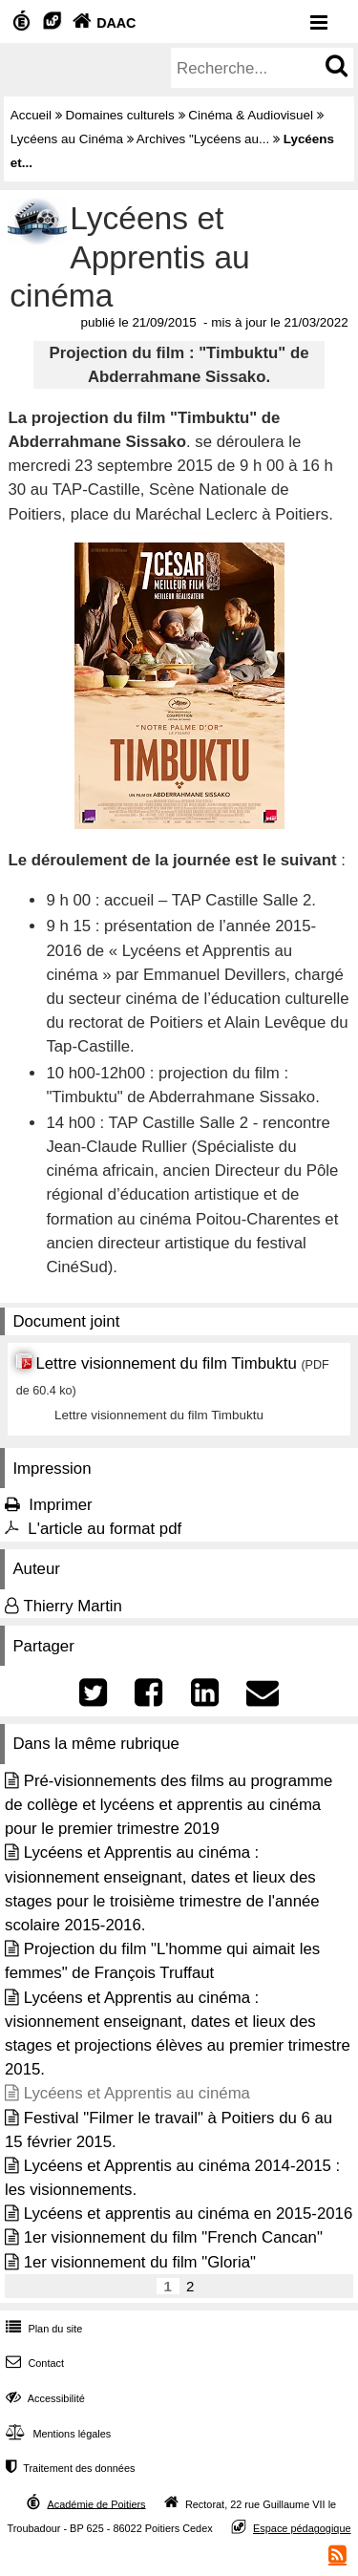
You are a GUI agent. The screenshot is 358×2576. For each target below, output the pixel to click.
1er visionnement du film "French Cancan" (173, 2237)
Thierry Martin (72, 1606)
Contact (33, 2363)
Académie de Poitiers (96, 2503)
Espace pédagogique (302, 2528)
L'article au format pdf (104, 1529)
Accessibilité (43, 2398)
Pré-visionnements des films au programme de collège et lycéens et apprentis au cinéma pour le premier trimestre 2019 (168, 1805)
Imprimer (60, 1505)
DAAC (102, 23)
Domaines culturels (120, 115)
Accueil (31, 115)
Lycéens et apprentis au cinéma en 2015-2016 (188, 2213)
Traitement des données (68, 2468)
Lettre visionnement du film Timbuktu (165, 1363)
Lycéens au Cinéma (67, 139)
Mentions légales (56, 2433)
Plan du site (42, 2328)
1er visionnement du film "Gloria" (140, 2262)
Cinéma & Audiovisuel (250, 115)
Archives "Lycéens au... (203, 139)
